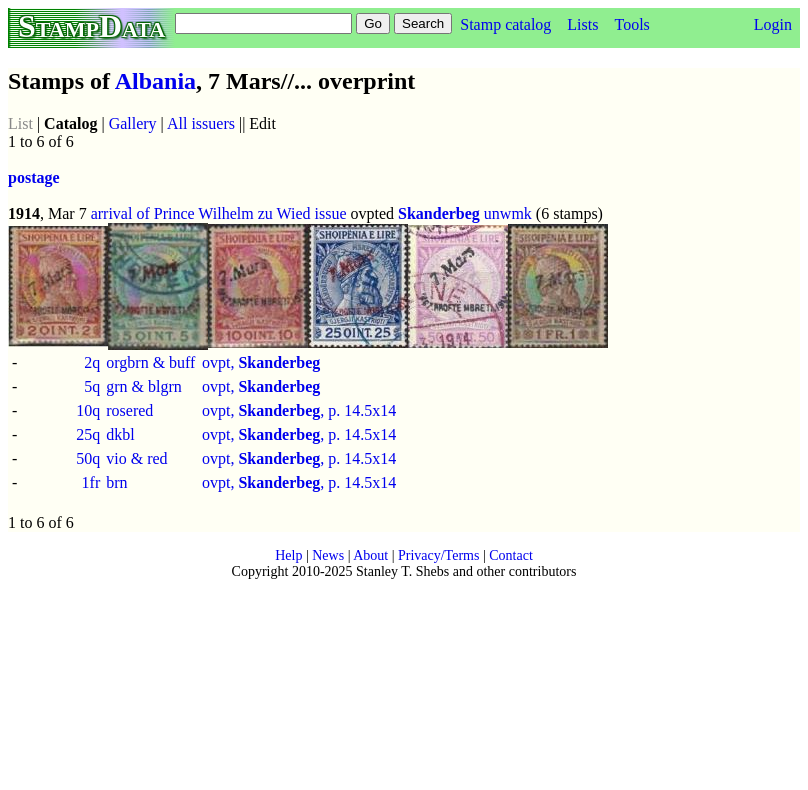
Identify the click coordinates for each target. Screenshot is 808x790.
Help (288, 555)
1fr (91, 482)
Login (773, 24)
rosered (129, 410)
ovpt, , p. (273, 410)
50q (88, 458)
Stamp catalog (505, 24)
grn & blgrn (144, 386)
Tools (631, 24)
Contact (511, 555)
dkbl (120, 434)
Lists (582, 24)
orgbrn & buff (150, 362)
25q (88, 434)
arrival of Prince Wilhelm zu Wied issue (219, 213)
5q (92, 386)
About (370, 555)
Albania (155, 81)
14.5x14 (370, 410)
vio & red (136, 458)
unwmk (508, 213)
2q (92, 362)
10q (88, 410)
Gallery (133, 123)
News (328, 555)
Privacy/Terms (438, 555)
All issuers (201, 123)
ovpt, (261, 362)
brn (116, 482)
